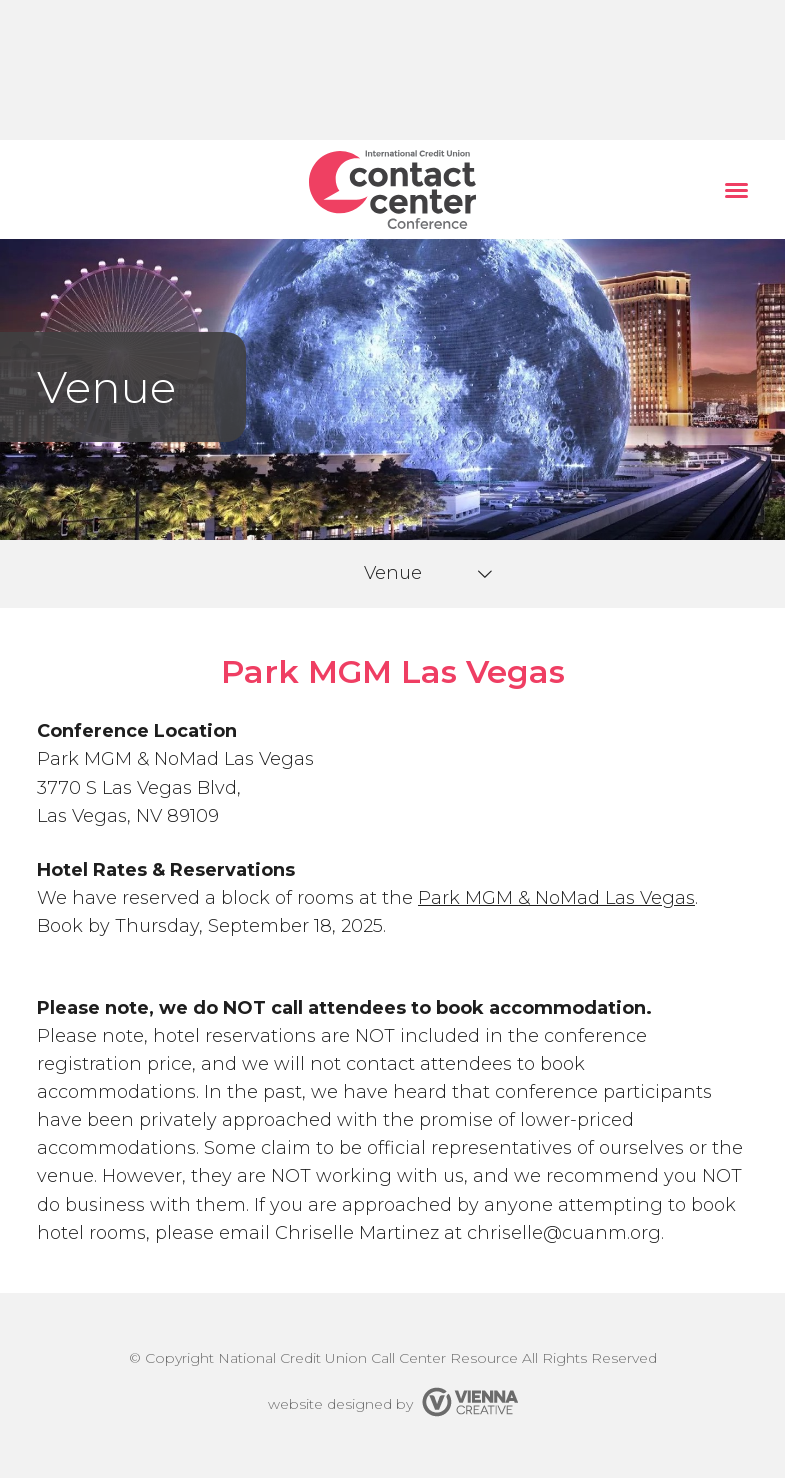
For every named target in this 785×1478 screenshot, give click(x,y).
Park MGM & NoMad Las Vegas (556, 898)
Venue (393, 573)
